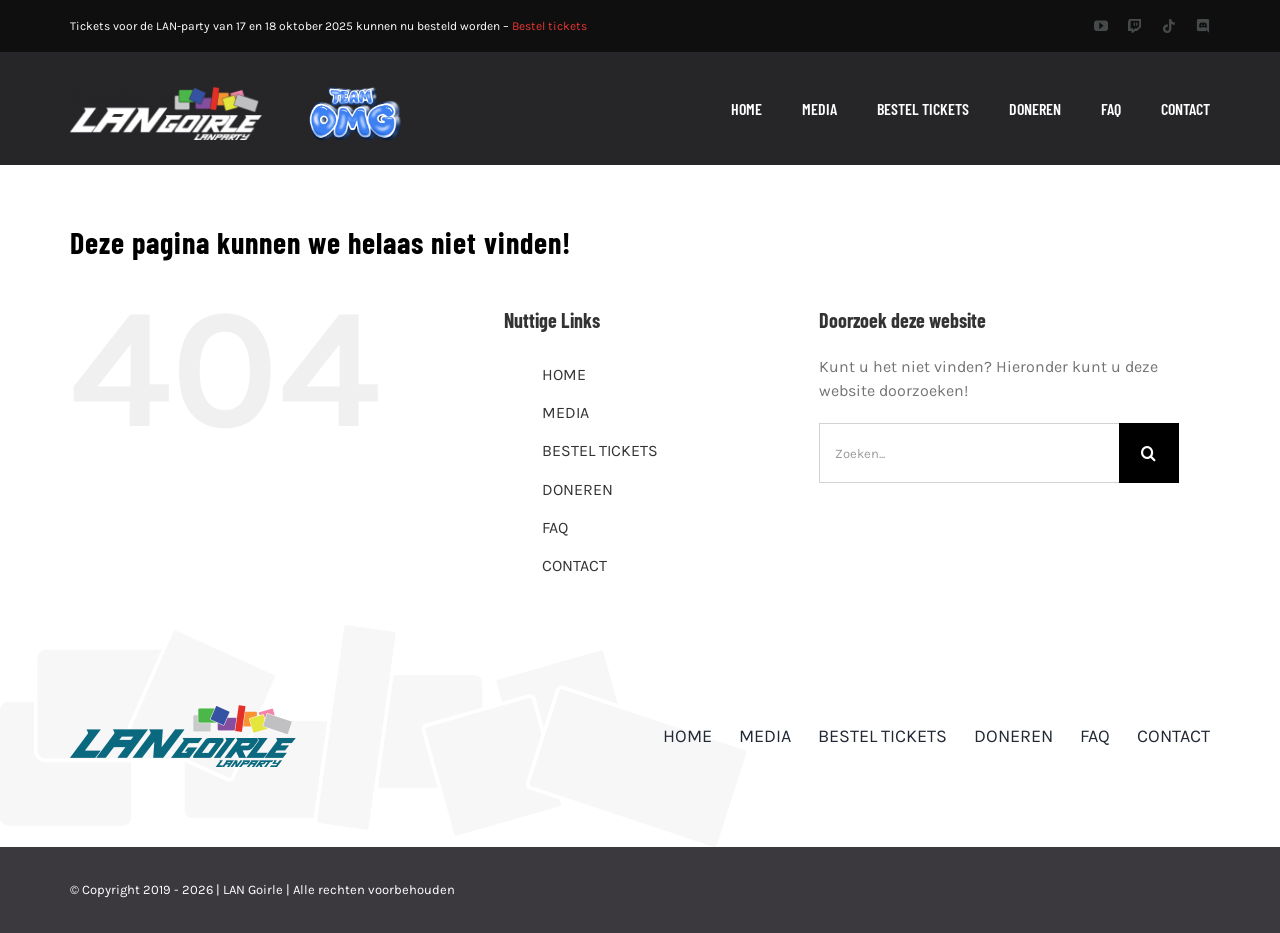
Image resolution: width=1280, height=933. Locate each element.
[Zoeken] (1149, 453)
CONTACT (574, 565)
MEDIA (565, 412)
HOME (564, 374)
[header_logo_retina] (166, 94)
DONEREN (577, 489)
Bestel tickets (549, 26)
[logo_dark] (183, 712)
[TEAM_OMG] (355, 93)
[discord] (1203, 26)
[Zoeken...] (969, 453)
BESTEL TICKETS (600, 450)
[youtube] (1101, 26)
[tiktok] (1169, 26)
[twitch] (1135, 26)
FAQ (555, 527)
